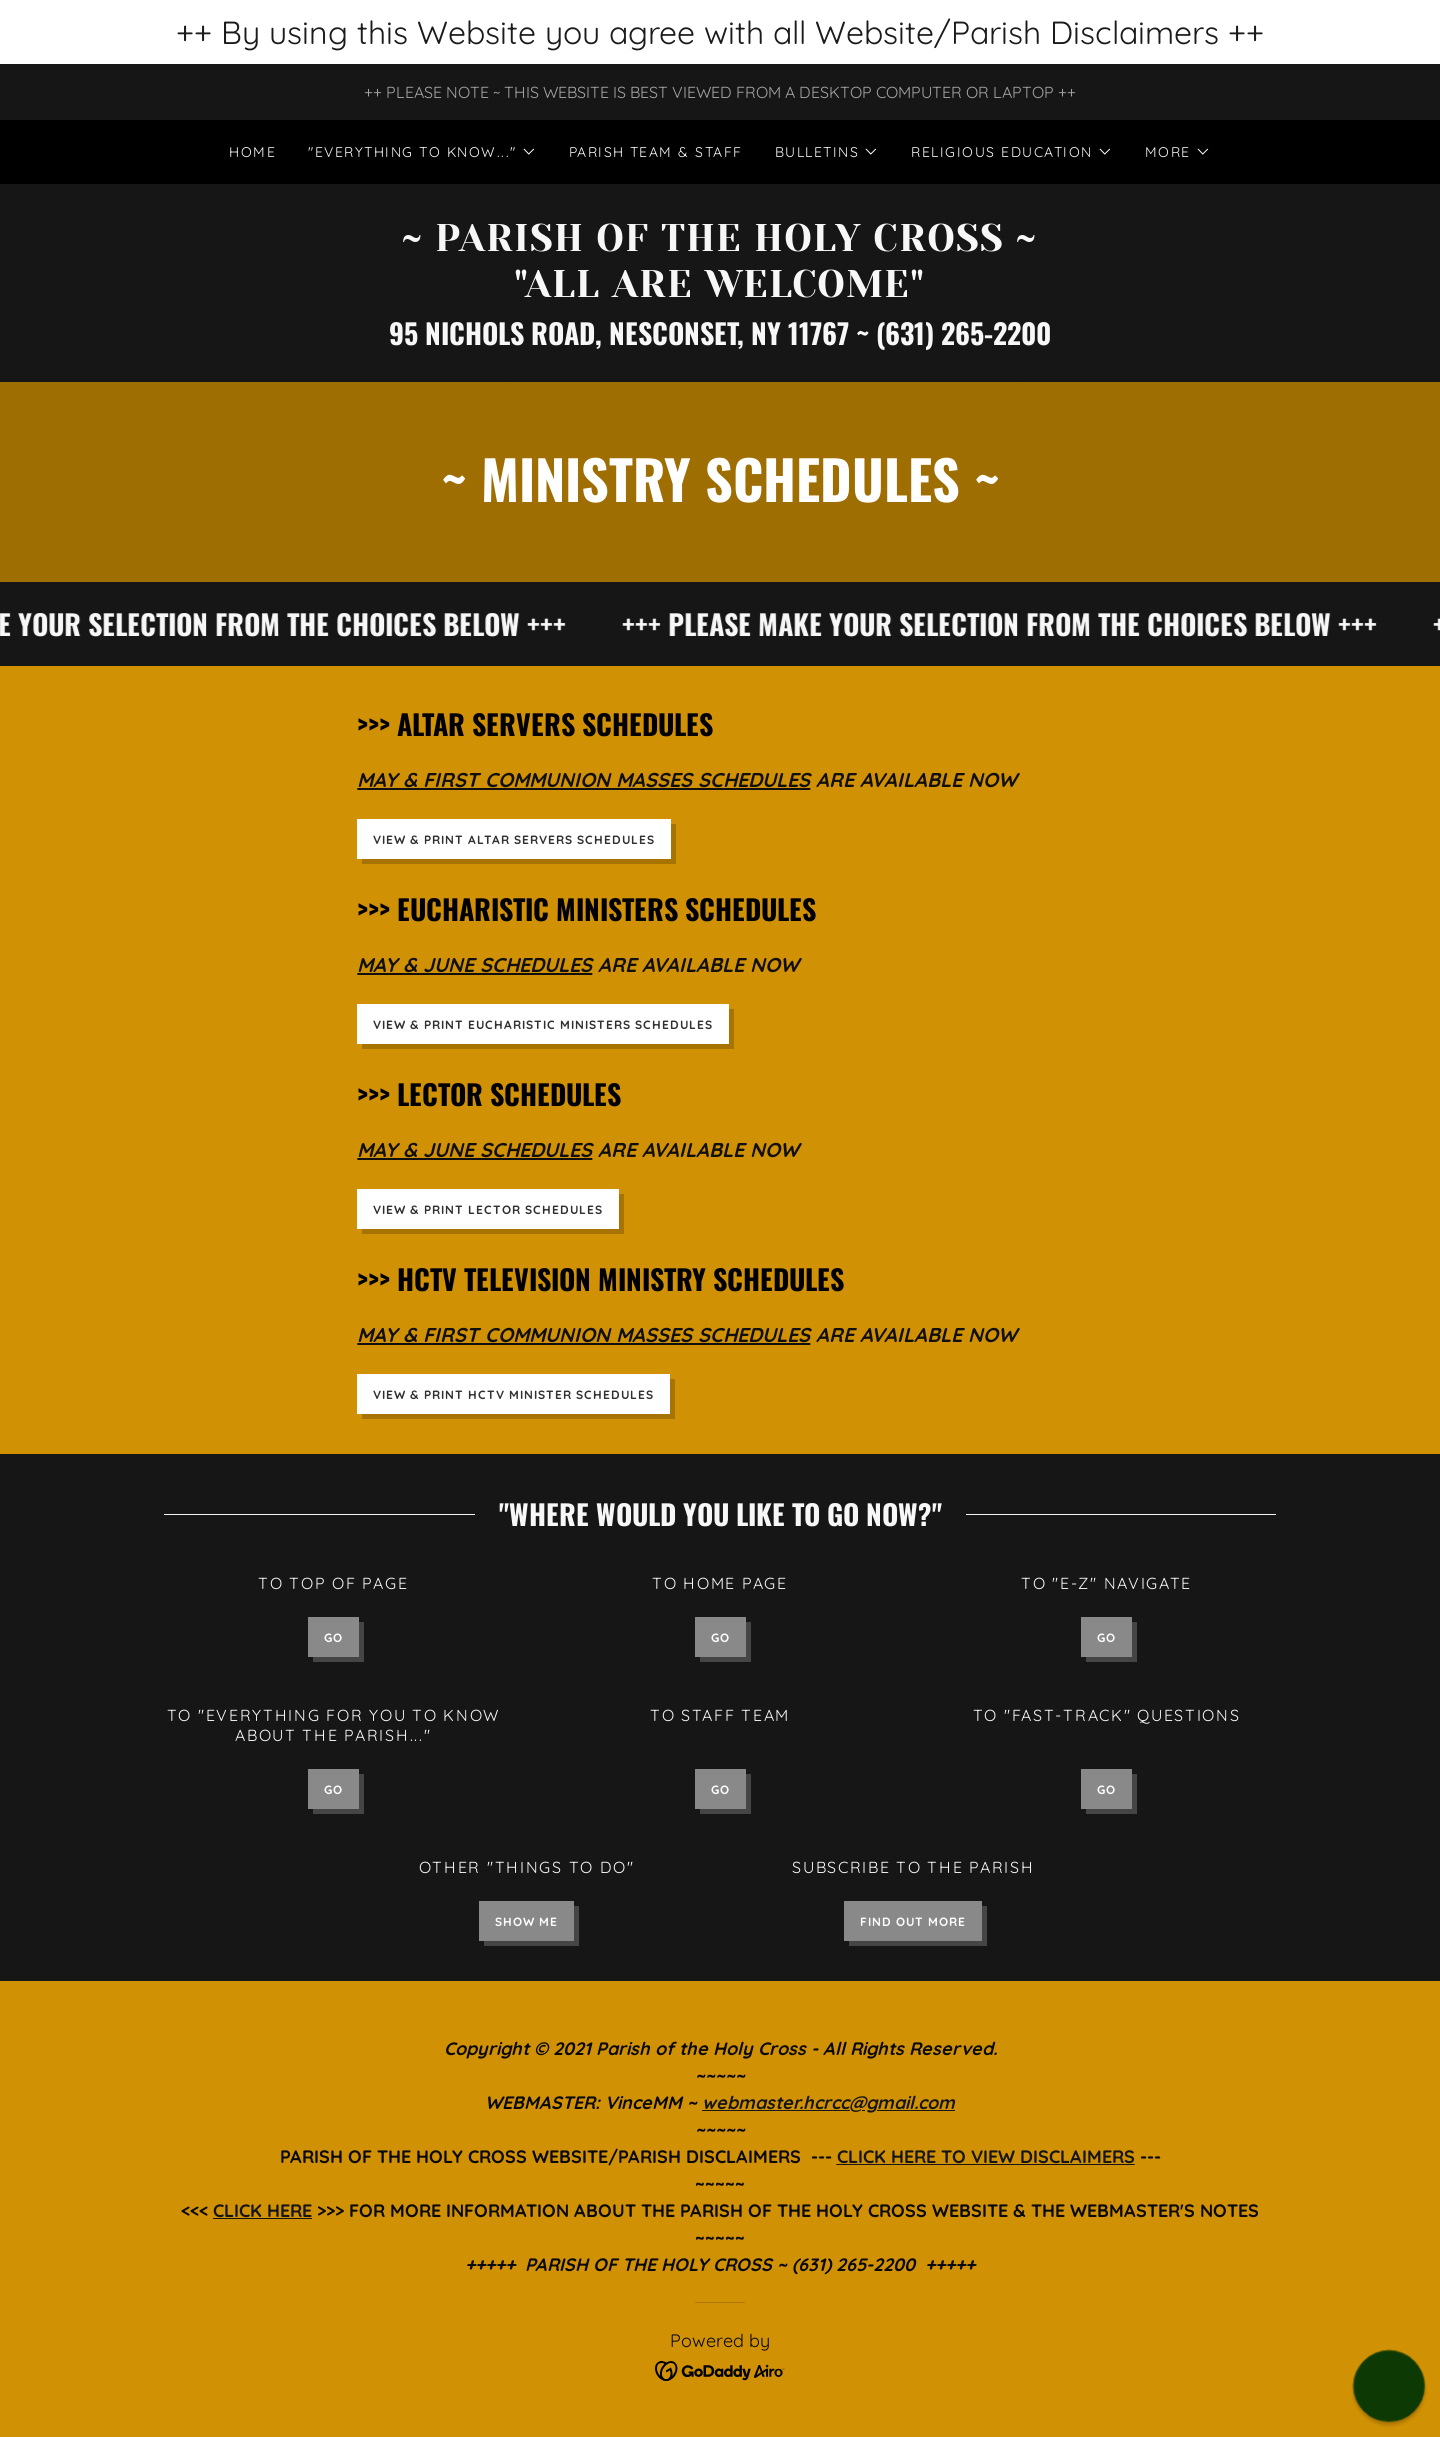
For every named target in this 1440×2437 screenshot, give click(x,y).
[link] (719, 291)
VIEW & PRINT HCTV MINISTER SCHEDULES (513, 1394)
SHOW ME (526, 1921)
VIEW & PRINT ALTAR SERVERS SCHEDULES (514, 839)
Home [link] (252, 152)
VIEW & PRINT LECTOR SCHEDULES (488, 1209)
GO (333, 1637)
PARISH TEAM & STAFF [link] (656, 152)
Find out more (913, 1921)
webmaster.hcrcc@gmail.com (828, 2102)
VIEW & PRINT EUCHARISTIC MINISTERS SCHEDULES (543, 1024)
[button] (422, 152)
